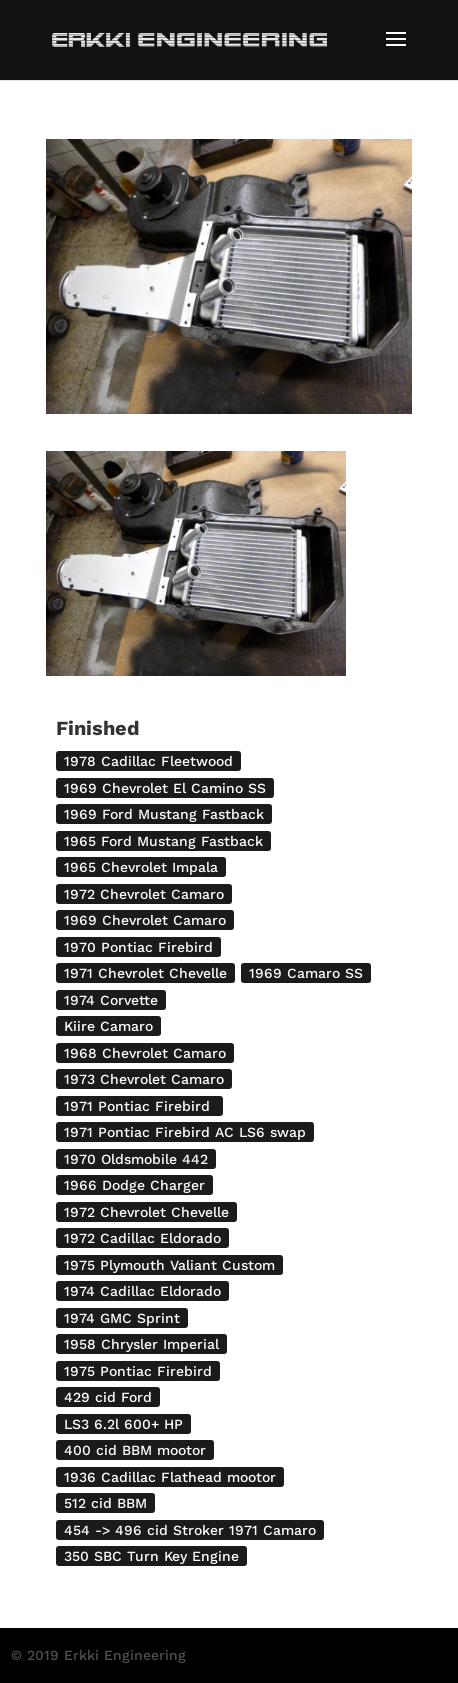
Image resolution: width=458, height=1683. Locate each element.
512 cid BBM (105, 1503)
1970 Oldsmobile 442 (136, 1159)
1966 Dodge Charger (134, 1185)
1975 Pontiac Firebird (138, 1371)
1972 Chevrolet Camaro (144, 894)
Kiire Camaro (108, 1026)
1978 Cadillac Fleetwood (148, 761)
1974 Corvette (111, 1000)
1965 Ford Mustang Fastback (163, 841)
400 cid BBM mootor (135, 1450)
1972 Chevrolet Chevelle (146, 1212)
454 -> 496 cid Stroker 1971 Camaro (190, 1530)
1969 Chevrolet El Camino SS (165, 788)
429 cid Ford (108, 1397)
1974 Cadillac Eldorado (142, 1291)
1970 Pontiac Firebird (138, 947)
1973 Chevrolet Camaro (144, 1079)
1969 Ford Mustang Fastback (164, 814)
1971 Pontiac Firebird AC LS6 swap (185, 1132)
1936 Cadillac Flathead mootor (170, 1477)
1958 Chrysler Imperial (141, 1344)
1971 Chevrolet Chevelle (145, 973)
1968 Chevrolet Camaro (145, 1053)
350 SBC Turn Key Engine (151, 1556)
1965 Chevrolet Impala (141, 867)
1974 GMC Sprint (122, 1318)
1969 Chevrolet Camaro (145, 920)
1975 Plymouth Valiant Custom (169, 1265)
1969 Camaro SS (306, 973)
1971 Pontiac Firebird (139, 1106)
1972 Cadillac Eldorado (142, 1238)
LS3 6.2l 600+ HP (123, 1424)
